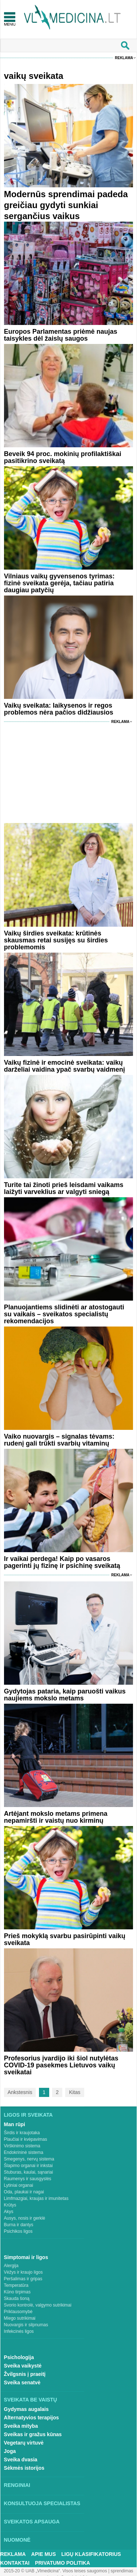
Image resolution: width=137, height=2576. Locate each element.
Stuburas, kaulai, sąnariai (28, 2172)
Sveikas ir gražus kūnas (33, 2434)
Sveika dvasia (21, 2459)
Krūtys (10, 2205)
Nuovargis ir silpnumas (26, 2324)
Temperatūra (16, 2285)
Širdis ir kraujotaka (22, 2132)
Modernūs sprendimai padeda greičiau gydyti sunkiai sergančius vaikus (66, 205)
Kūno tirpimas (17, 2291)
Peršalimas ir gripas (23, 2278)
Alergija (11, 2265)
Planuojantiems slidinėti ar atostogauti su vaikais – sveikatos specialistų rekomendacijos (64, 1314)
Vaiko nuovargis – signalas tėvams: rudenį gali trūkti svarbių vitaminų (59, 1440)
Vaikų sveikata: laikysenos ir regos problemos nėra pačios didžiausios (58, 709)
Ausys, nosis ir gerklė (24, 2218)
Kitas (74, 2092)
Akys (8, 2211)
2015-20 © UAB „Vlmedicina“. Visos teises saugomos (55, 2570)
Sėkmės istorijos (24, 2468)
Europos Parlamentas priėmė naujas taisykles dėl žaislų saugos (60, 335)
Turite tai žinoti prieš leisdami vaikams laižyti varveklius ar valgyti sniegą (64, 1188)
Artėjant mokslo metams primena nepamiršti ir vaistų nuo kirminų (55, 1817)
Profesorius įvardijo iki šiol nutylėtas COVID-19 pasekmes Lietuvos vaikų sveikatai (61, 2065)
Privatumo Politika (62, 2563)
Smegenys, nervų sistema (29, 2159)
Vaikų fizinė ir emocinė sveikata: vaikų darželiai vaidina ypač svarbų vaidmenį (64, 1066)
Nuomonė (17, 2540)
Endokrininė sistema (23, 2152)
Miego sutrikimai (20, 2318)
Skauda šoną (17, 2298)
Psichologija (19, 2357)
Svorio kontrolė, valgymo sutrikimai (37, 2305)
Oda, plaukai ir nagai (24, 2191)
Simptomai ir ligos (26, 2257)
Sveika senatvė (22, 2382)
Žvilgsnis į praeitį (25, 2374)
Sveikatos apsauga (32, 2522)
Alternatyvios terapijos (31, 2417)
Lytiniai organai (18, 2185)
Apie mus (43, 2554)
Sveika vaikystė (23, 2366)
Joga (10, 2451)
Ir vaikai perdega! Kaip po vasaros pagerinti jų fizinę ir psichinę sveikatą (62, 1562)
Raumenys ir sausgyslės (27, 2178)
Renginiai (17, 2485)
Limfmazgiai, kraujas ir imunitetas (36, 2198)
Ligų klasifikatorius (91, 2554)
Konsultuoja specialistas (42, 2503)
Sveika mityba (21, 2426)
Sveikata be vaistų (30, 2400)
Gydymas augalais (26, 2409)
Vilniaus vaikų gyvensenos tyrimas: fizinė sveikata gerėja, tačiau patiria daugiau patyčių (59, 583)
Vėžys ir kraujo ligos (23, 2272)
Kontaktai (15, 2563)
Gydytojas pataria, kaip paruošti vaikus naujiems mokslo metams (65, 1695)
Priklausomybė (18, 2311)
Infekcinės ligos (19, 2331)
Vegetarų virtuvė (24, 2443)
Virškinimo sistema (22, 2145)
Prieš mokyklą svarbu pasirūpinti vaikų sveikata (64, 1939)
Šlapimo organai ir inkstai (28, 2165)
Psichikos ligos (18, 2231)
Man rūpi (14, 2124)
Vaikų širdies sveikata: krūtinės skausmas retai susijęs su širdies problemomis (56, 940)
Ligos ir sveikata (28, 2115)
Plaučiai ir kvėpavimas (25, 2139)
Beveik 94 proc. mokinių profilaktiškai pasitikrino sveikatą (62, 457)
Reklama (124, 58)
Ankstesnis (20, 2092)
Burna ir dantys (19, 2224)
